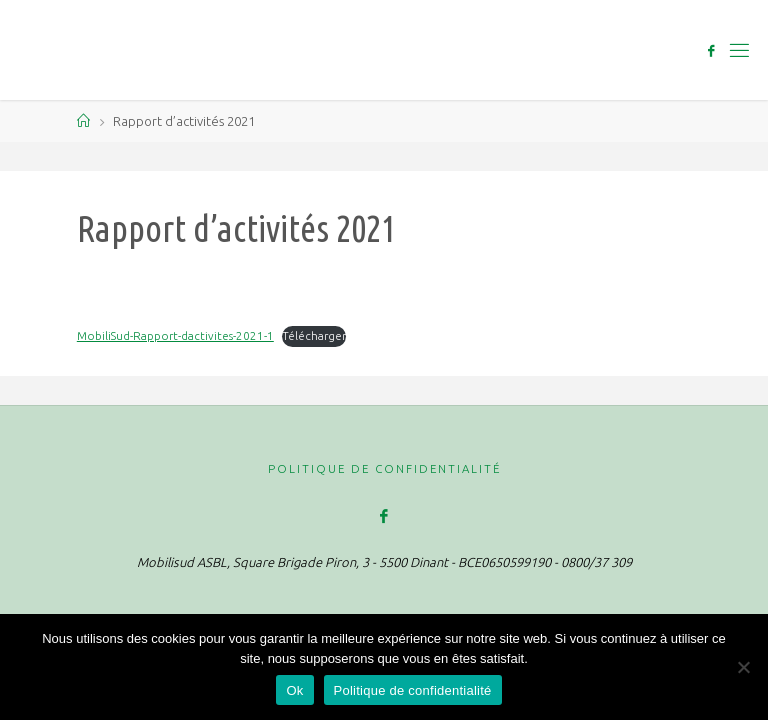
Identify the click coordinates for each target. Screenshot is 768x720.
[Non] (743, 667)
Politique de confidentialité (384, 468)
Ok (294, 690)
